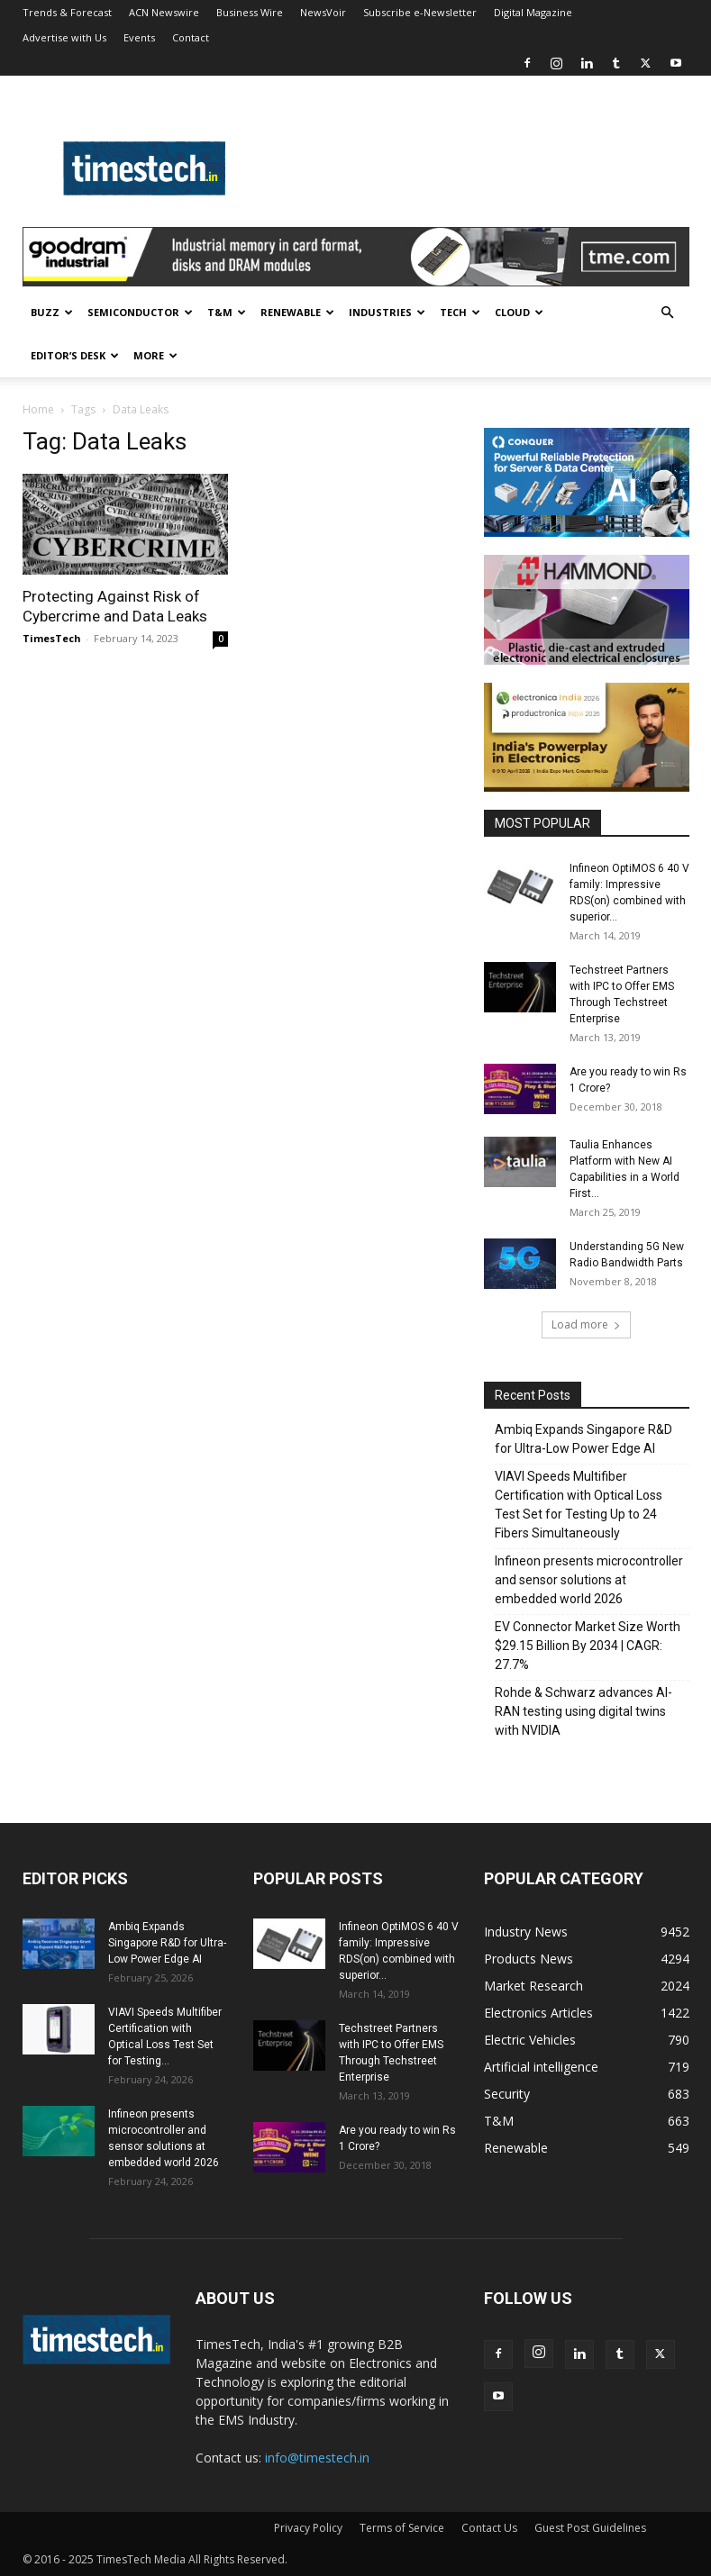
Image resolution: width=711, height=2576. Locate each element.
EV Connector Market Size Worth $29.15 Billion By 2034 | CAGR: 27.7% (587, 1645)
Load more (586, 1324)
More (155, 355)
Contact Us (489, 2527)
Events (139, 37)
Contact (190, 37)
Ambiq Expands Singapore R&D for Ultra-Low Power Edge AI (583, 1439)
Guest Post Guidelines (590, 2527)
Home (38, 409)
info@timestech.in (317, 2457)
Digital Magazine (533, 12)
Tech (460, 312)
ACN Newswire (164, 12)
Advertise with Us (64, 37)
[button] (667, 313)
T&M (226, 312)
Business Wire (249, 12)
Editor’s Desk (75, 355)
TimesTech (52, 638)
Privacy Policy (308, 2527)
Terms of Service (402, 2527)
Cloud (519, 312)
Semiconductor (140, 312)
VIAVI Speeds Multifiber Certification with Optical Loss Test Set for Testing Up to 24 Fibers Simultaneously (578, 1504)
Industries (387, 312)
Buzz (52, 312)
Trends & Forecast (67, 12)
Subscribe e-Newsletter (420, 12)
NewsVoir (323, 12)
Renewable (297, 312)
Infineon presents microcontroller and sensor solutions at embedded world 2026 (589, 1580)
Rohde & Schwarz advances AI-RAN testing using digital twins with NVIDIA (583, 1711)
